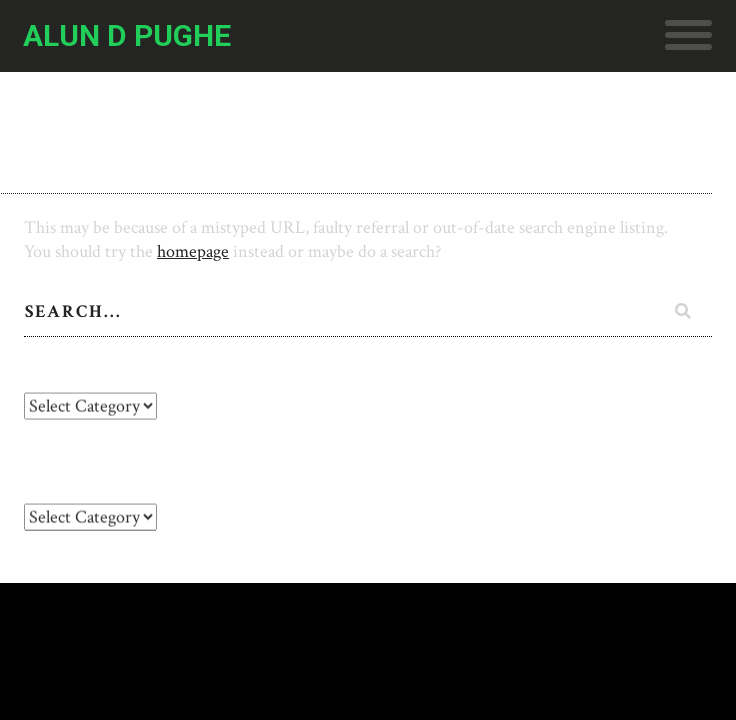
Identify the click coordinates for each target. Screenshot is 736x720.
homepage (193, 251)
